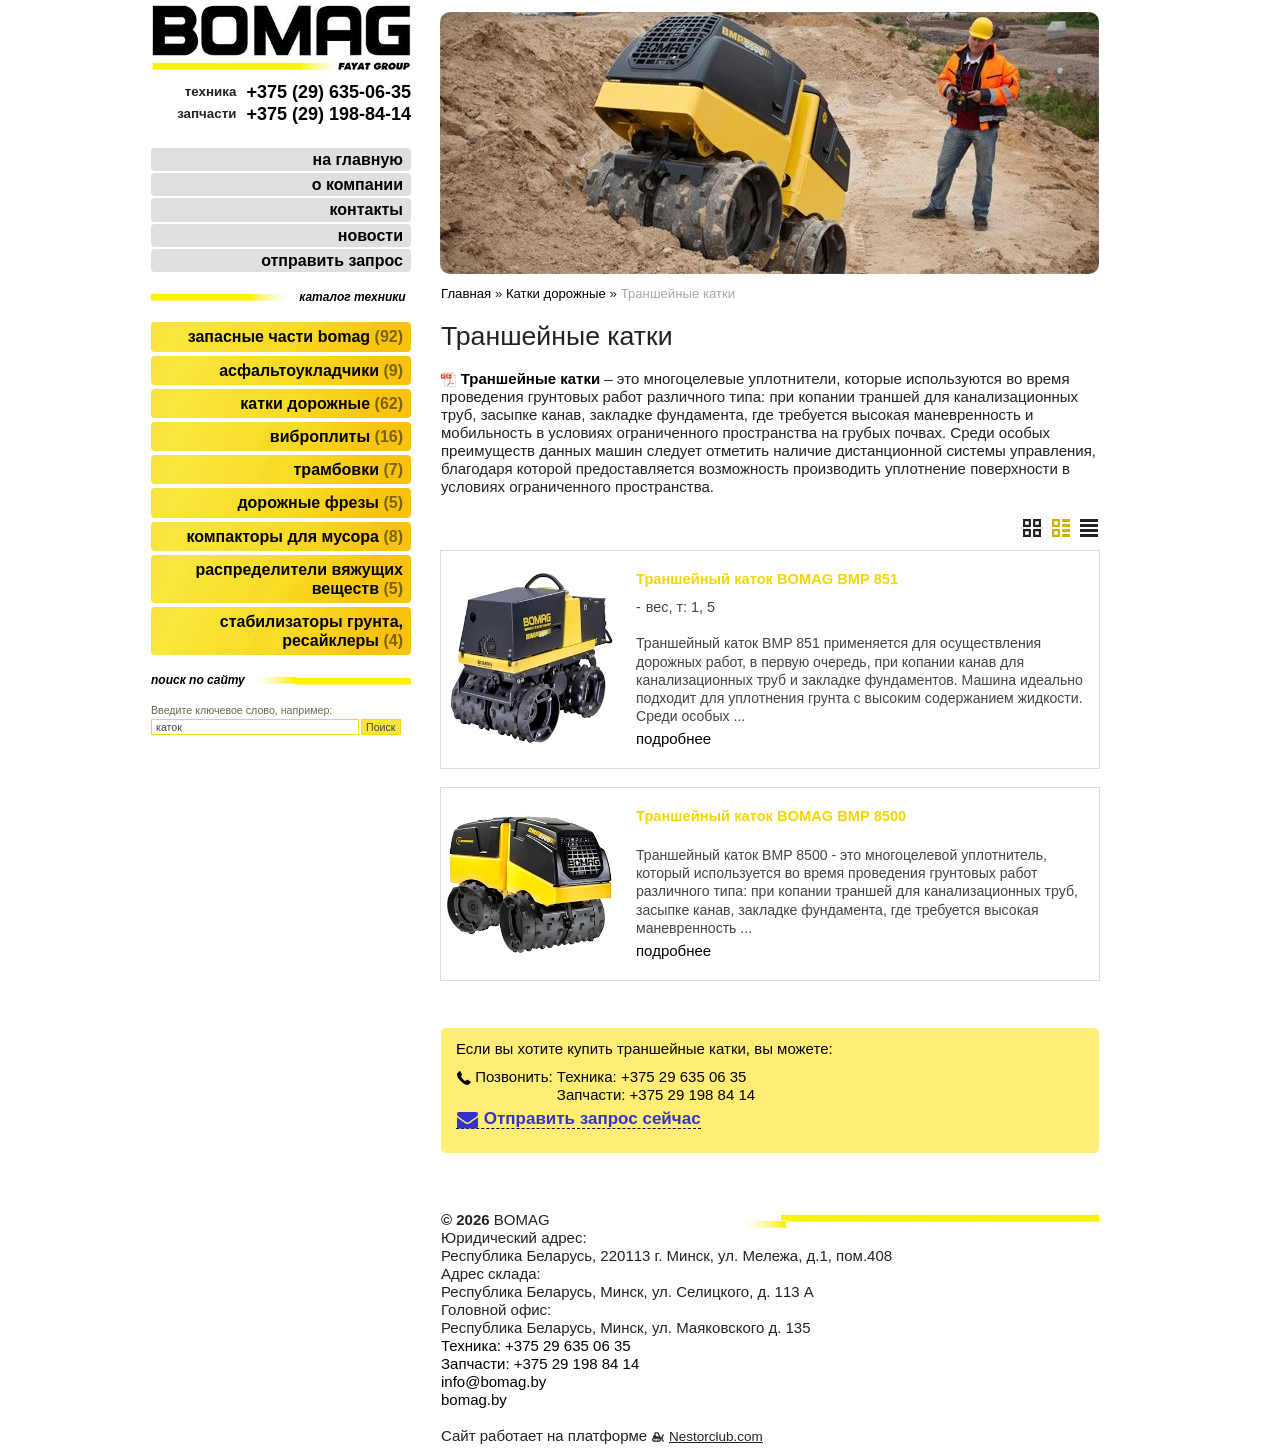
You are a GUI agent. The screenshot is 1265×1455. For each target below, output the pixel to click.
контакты (366, 209)
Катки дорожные (321, 403)
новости (370, 235)
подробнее (673, 738)
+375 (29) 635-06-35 (328, 92)
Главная (466, 293)
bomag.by (474, 1399)
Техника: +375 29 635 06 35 (652, 1076)
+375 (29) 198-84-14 (328, 114)
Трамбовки (348, 469)
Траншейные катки (531, 378)
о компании (357, 184)
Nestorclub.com (716, 1436)
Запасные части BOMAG (295, 336)
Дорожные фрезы (320, 502)
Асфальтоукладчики (311, 370)
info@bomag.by (493, 1381)
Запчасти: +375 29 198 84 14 (656, 1094)
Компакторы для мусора (294, 536)
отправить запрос (332, 260)
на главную (358, 159)
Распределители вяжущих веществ (299, 579)
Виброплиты (336, 436)
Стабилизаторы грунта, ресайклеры (311, 631)
